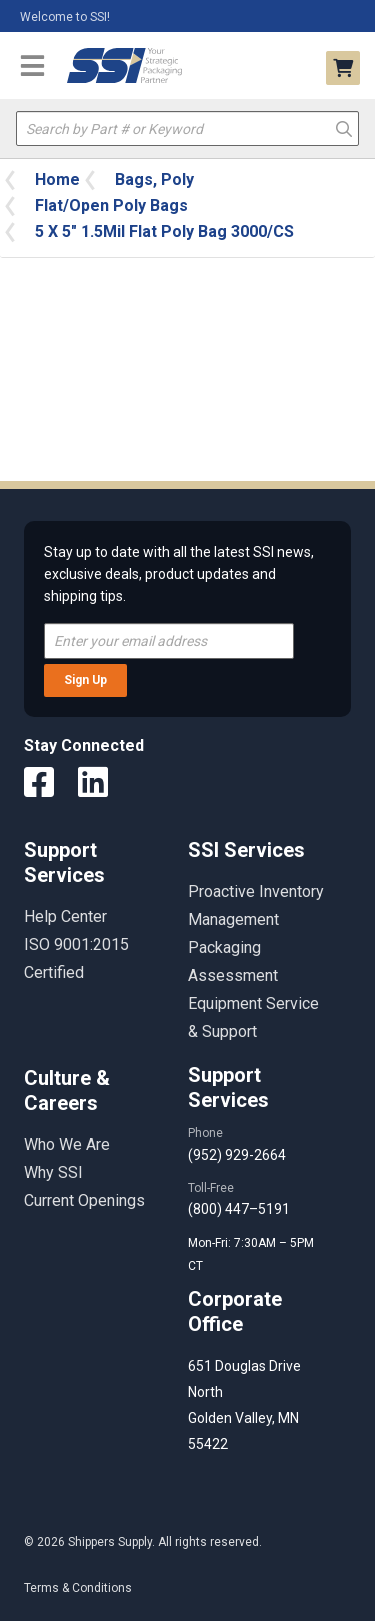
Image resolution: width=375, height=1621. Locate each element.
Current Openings (84, 1200)
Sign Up (85, 680)
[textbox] (187, 128)
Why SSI (53, 1172)
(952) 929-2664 (237, 1155)
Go (343, 127)
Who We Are (67, 1144)
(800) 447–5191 (239, 1209)
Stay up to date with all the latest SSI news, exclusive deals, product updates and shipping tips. (179, 574)
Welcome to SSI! (65, 17)
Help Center (65, 916)
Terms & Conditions (78, 1588)
